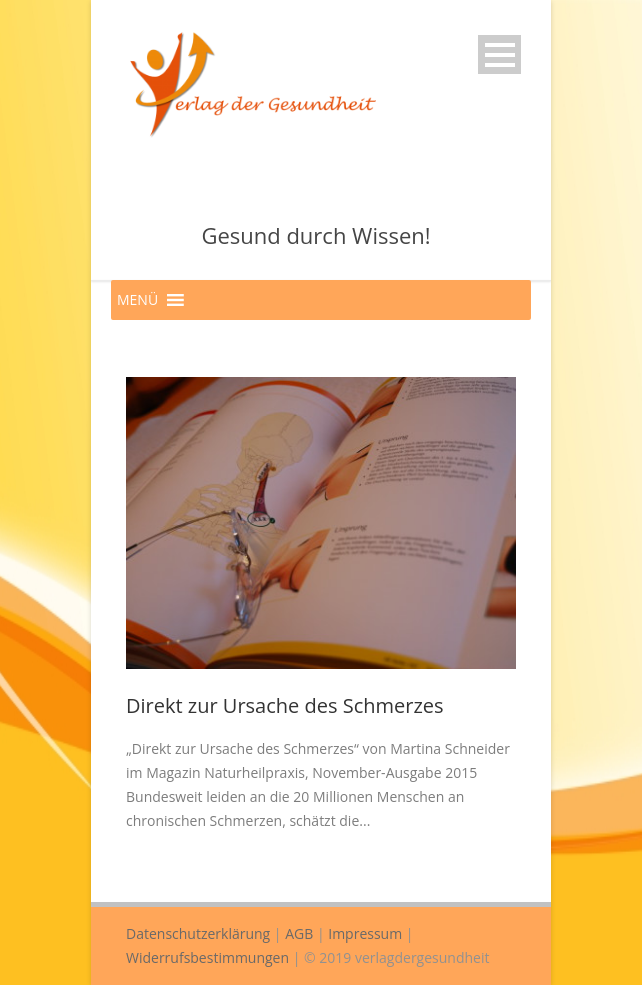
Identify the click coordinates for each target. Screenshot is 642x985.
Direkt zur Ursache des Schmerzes (285, 705)
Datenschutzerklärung (198, 933)
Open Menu (499, 54)
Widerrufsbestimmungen (207, 957)
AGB (299, 933)
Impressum (365, 933)
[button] (137, 300)
